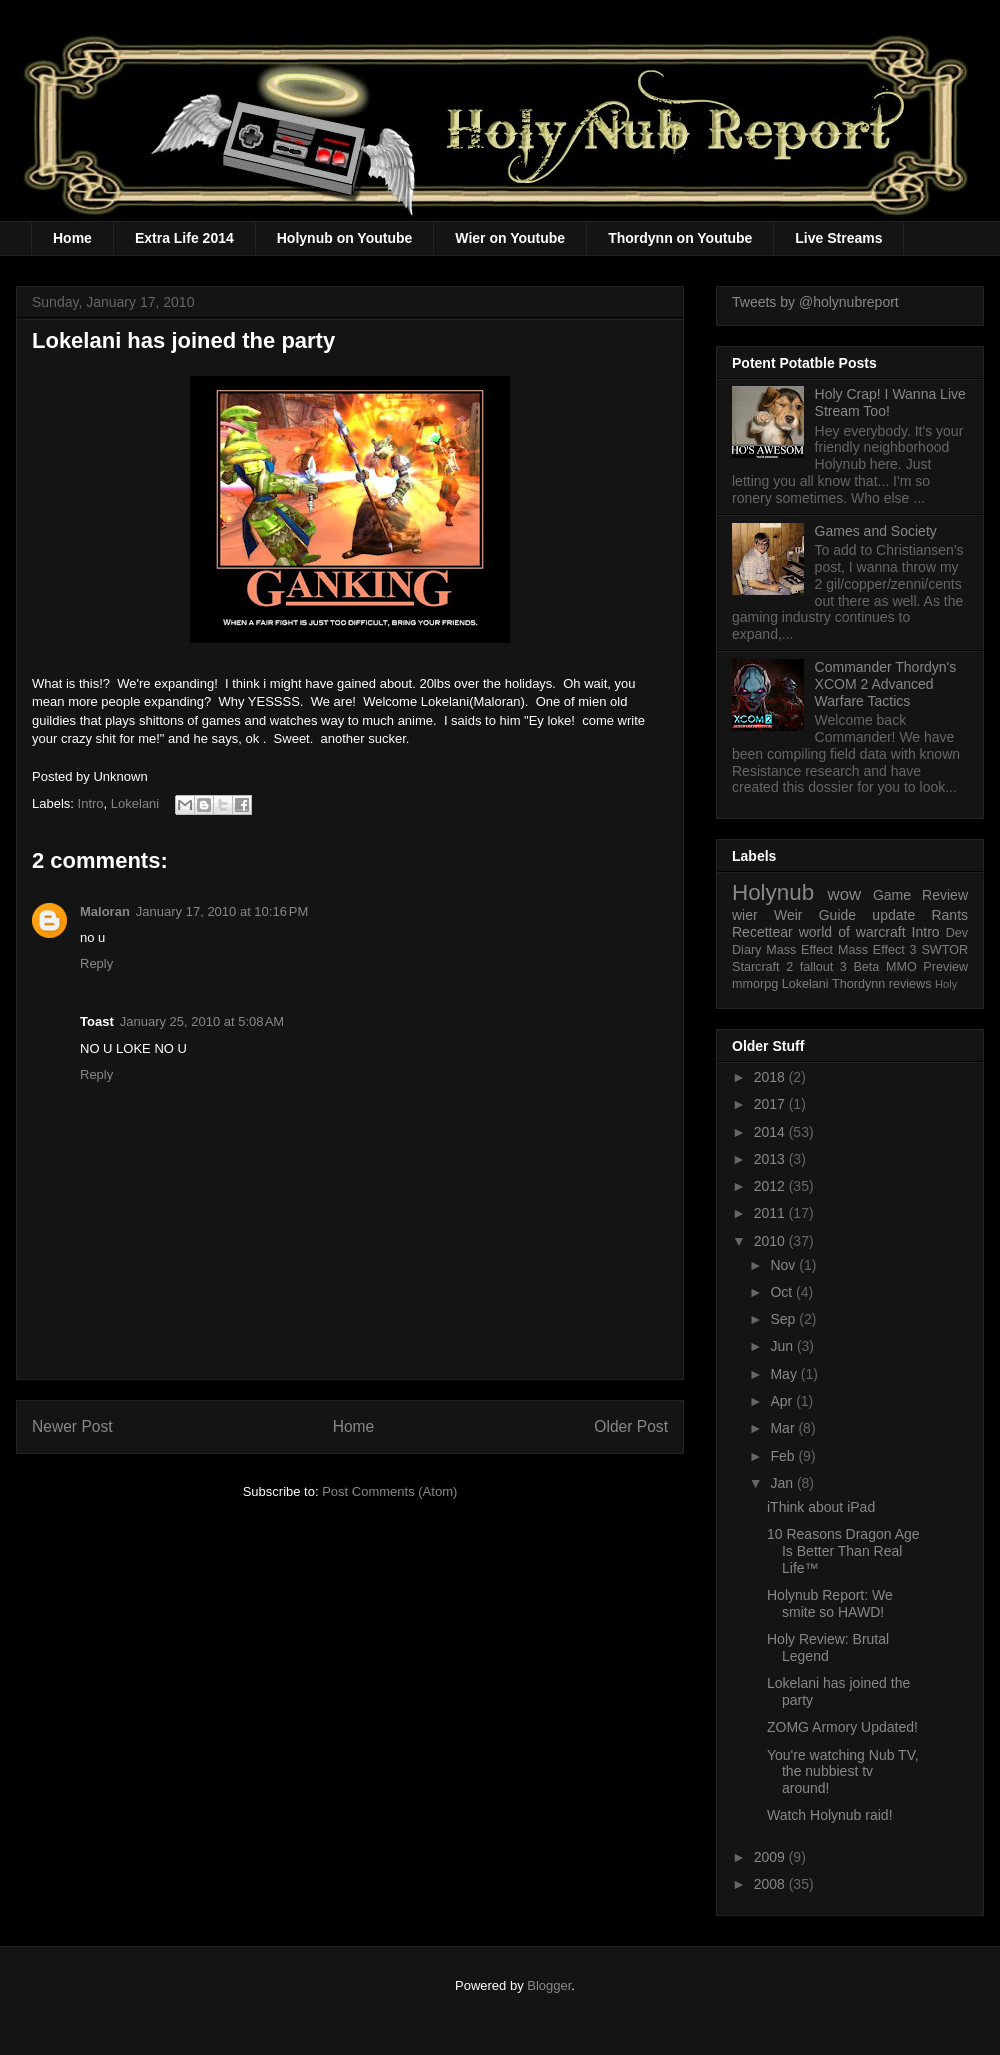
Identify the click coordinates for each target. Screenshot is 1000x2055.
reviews (910, 984)
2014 (771, 1132)
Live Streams (838, 238)
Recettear (762, 932)
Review (945, 895)
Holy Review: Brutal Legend (828, 1647)
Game (892, 895)
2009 (771, 1857)
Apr (783, 1401)
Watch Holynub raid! (830, 1815)
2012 (771, 1186)
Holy (946, 984)
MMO (901, 967)
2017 (771, 1104)
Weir (788, 915)
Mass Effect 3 (877, 950)
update (893, 915)
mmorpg (755, 984)
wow (845, 894)
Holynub (773, 892)
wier (745, 915)
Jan (783, 1483)
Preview (945, 967)
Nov (784, 1265)
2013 (771, 1159)
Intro (91, 803)
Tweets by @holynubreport (815, 302)
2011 (771, 1213)
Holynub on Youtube (345, 238)
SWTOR (944, 950)
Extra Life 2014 (184, 238)
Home (72, 238)
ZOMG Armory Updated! (842, 1727)
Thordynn (858, 984)
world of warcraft (852, 932)
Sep (784, 1319)
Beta (866, 967)
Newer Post (72, 1426)
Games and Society (876, 531)
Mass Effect (799, 950)
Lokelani (135, 803)
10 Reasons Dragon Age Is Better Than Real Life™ (843, 1551)
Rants (949, 915)
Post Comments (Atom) (389, 1491)
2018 (771, 1077)
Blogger (549, 1985)
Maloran (105, 911)
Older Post (631, 1426)
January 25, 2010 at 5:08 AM (202, 1021)
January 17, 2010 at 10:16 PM (222, 911)
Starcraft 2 (762, 967)
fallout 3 (823, 967)
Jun (783, 1346)
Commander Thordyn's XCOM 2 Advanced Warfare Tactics (886, 684)
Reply (96, 963)
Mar (784, 1428)
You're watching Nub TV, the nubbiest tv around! (843, 1772)
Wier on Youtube (510, 238)
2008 (771, 1884)
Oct (783, 1292)
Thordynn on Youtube (680, 238)
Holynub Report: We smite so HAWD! (830, 1603)
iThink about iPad (821, 1507)
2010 (771, 1241)
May (785, 1374)
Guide (837, 915)
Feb (784, 1456)
